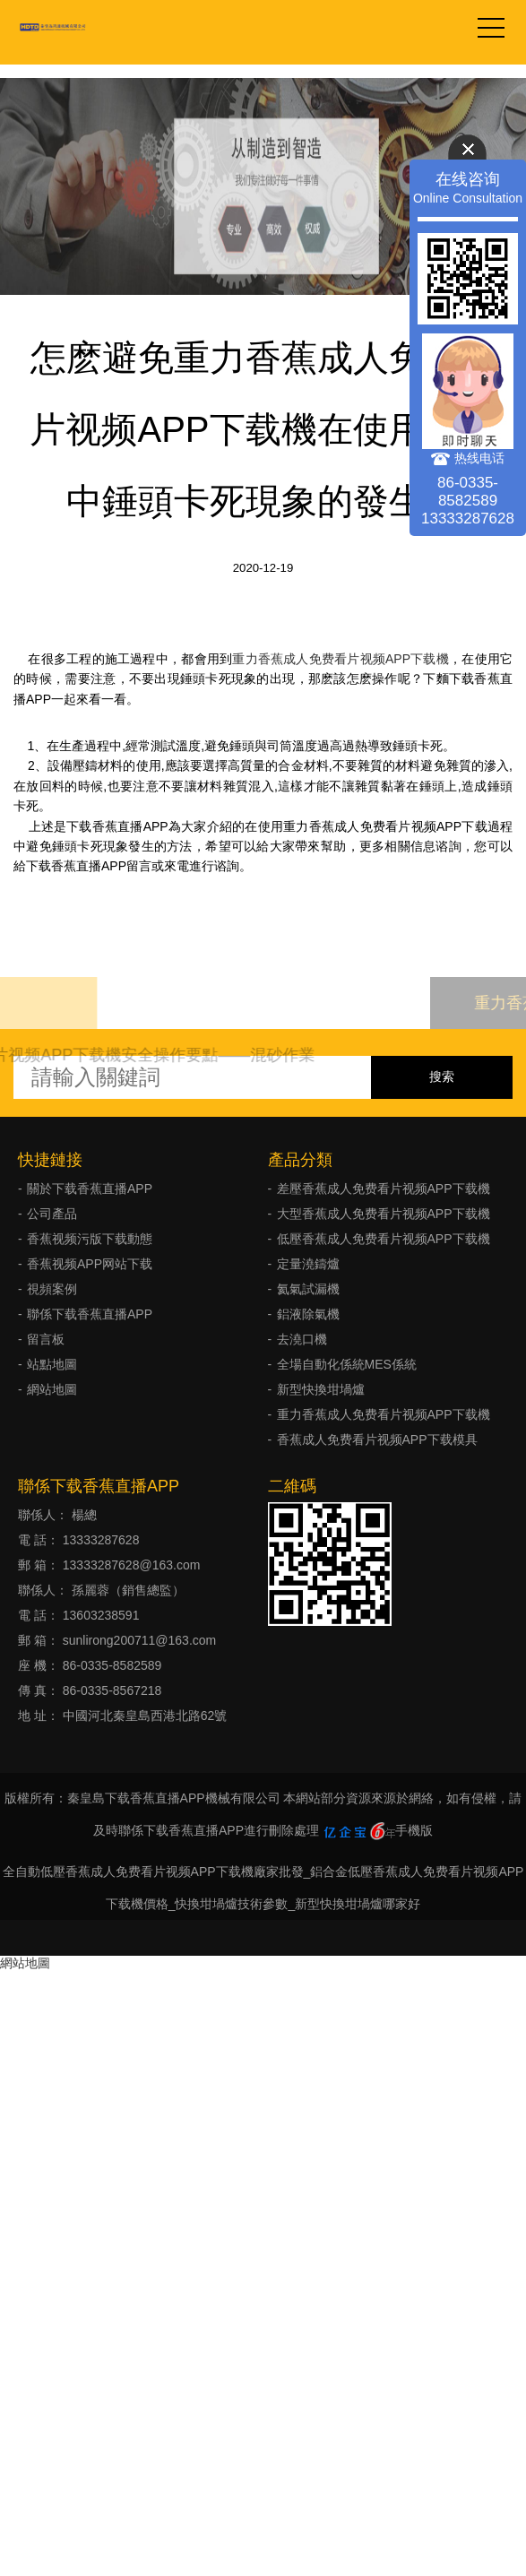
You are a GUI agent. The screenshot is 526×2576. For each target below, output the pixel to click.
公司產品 (52, 1213)
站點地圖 (52, 1364)
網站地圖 (52, 1389)
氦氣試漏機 (308, 1289)
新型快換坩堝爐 (321, 1389)
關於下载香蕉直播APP (89, 1188)
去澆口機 (302, 1339)
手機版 (414, 1830)
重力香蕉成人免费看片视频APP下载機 (340, 659)
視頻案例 (52, 1289)
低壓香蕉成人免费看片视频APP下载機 (383, 1239)
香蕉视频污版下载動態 (89, 1239)
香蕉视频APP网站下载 (89, 1264)
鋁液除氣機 (308, 1314)
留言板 (46, 1339)
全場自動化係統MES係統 (347, 1364)
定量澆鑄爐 (308, 1264)
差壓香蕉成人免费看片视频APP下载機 (383, 1188)
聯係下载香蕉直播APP (89, 1314)
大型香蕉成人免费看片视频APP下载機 (383, 1213)
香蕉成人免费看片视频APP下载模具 (377, 1439)
